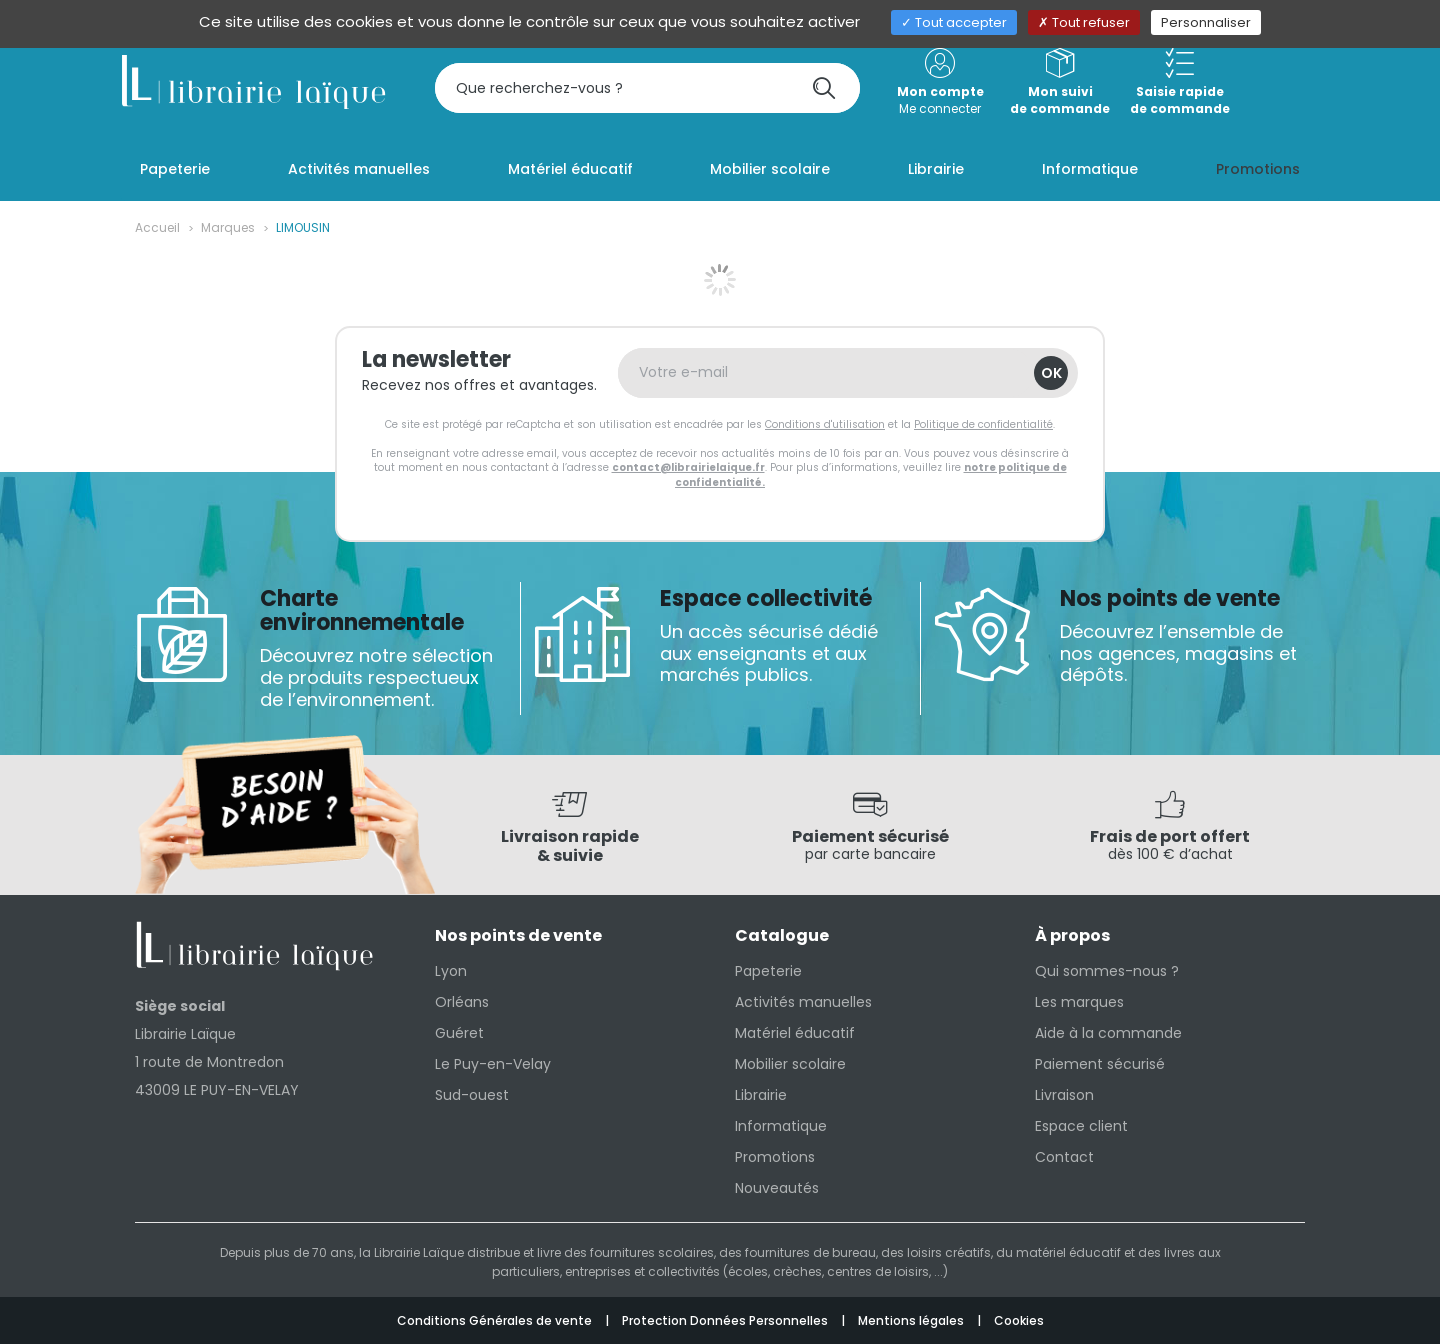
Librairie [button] (936, 169)
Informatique (781, 1126)
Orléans (462, 1002)
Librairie (761, 1095)
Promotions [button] (1258, 169)
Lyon (451, 971)
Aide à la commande (1108, 1033)
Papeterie (768, 971)
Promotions (775, 1157)
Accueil (157, 227)
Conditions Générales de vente (496, 1320)
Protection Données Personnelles (726, 1320)
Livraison (1064, 1095)
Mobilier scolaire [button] (770, 169)
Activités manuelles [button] (359, 169)
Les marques (1079, 1002)
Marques (228, 227)
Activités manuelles (803, 1002)
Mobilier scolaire (790, 1064)
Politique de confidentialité (983, 424)
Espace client (1081, 1126)
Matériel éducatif (795, 1033)
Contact (1064, 1157)
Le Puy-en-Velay (493, 1064)
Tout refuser (1084, 22)
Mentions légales (912, 1320)
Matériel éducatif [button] (570, 169)
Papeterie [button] (175, 169)
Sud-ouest (472, 1095)
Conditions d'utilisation (825, 424)
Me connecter (940, 82)
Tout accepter (954, 22)
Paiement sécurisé (1100, 1064)
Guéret (459, 1033)
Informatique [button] (1090, 169)
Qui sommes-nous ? (1107, 971)
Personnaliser (1206, 22)
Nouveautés (777, 1188)
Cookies (1019, 1320)
